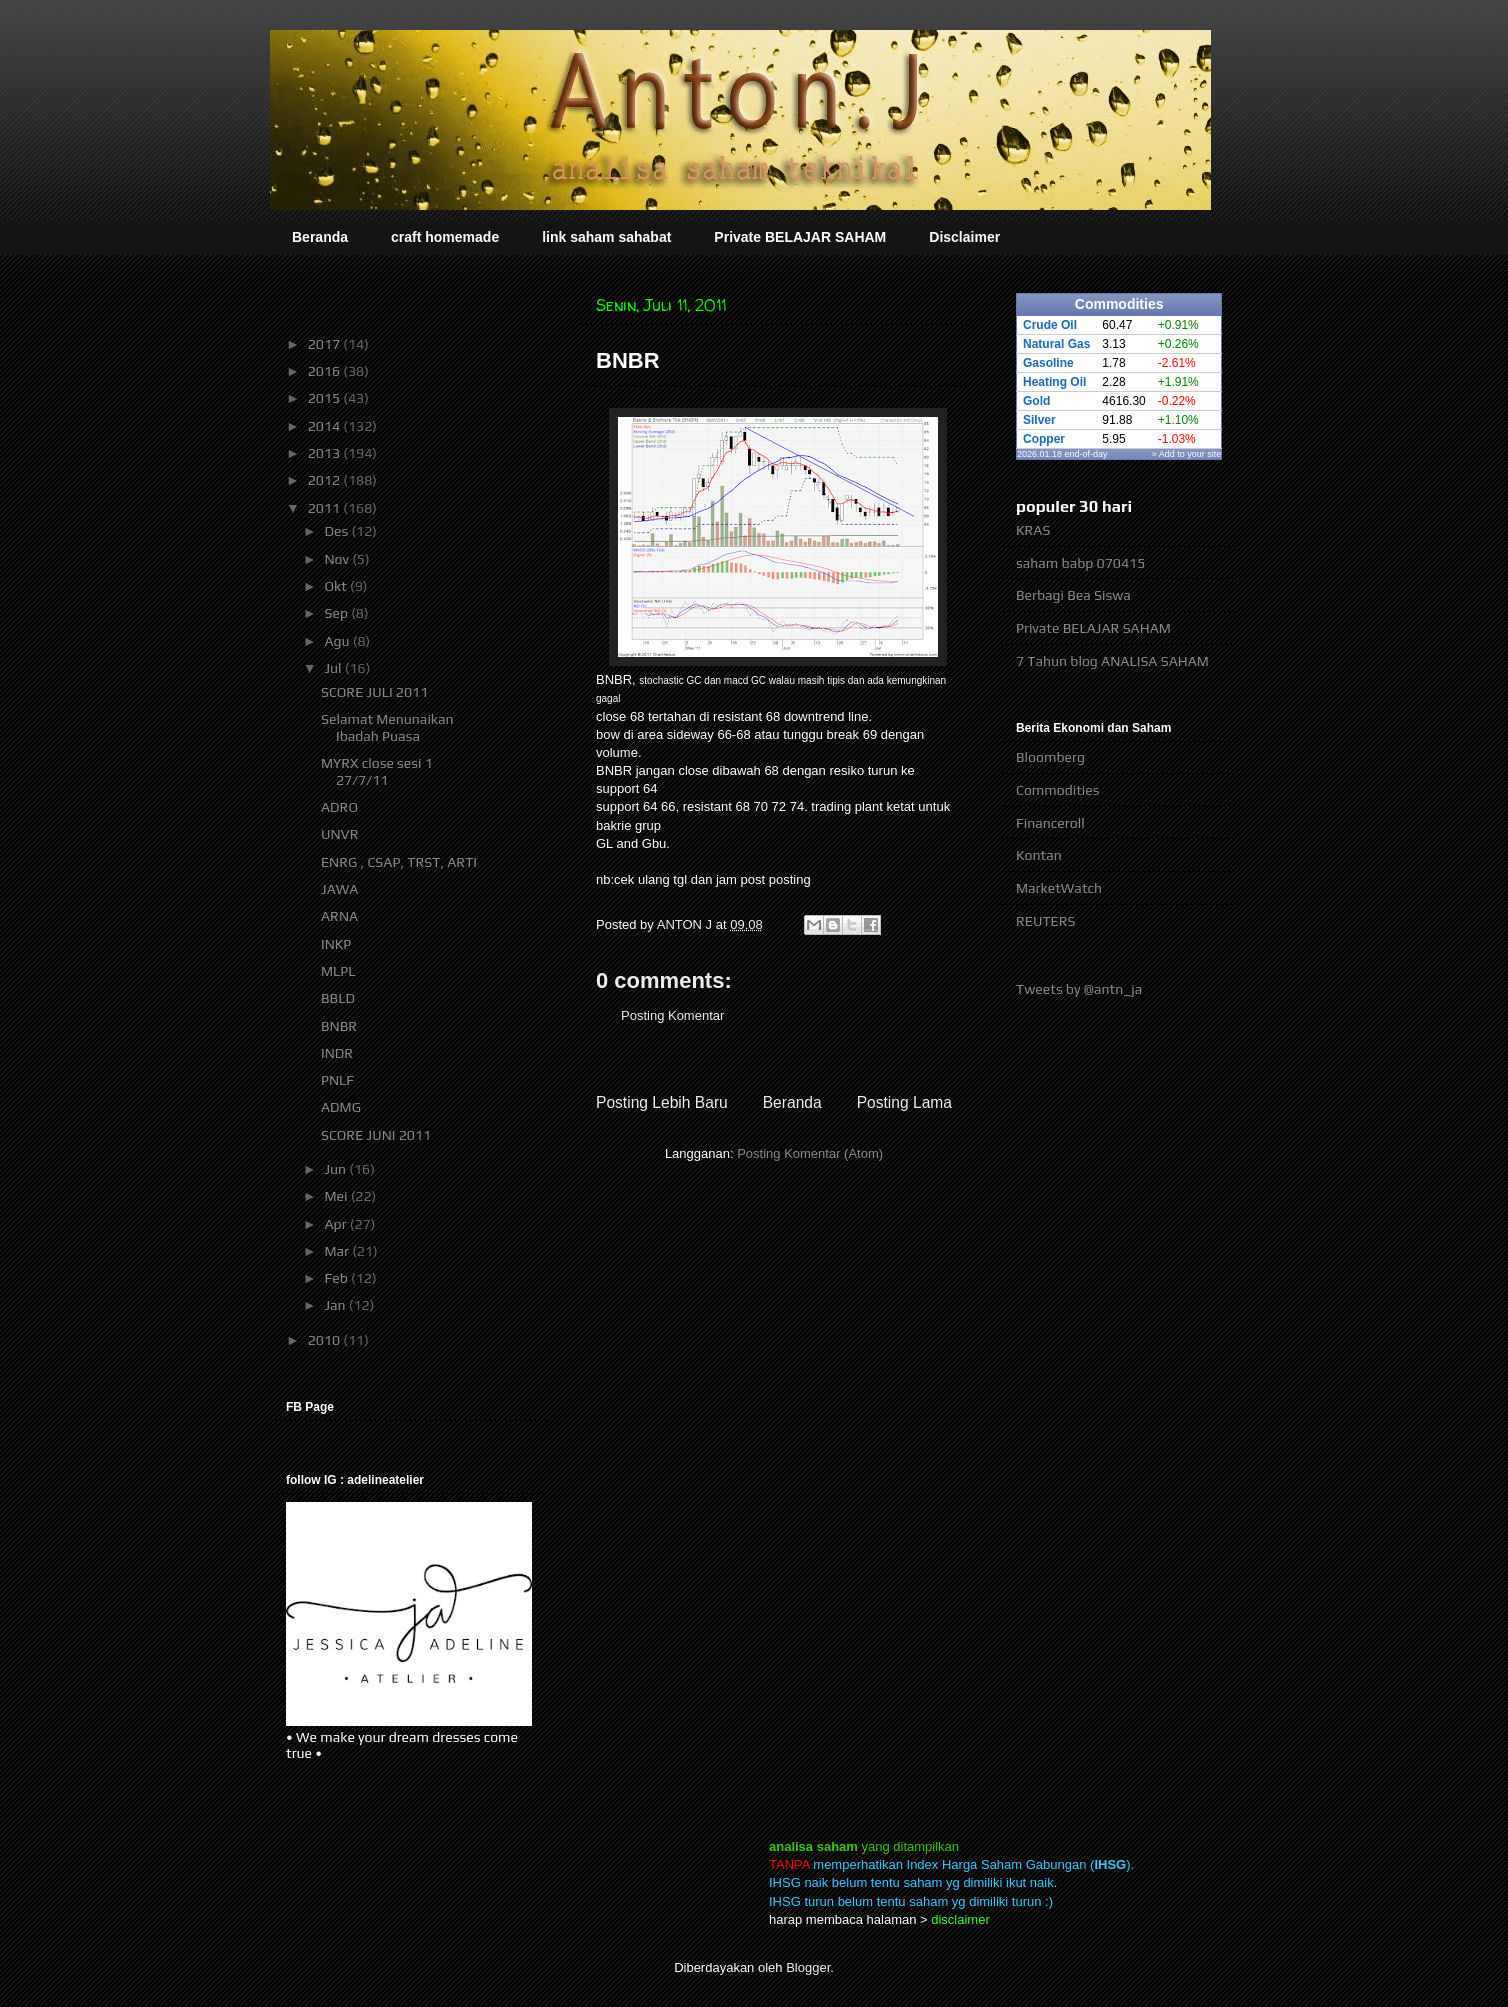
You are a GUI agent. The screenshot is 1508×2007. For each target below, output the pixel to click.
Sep (337, 613)
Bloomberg (1050, 757)
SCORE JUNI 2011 (376, 1135)
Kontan (1039, 855)
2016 (326, 371)
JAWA (339, 889)
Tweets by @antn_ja (1079, 989)
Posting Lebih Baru (662, 1102)
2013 (326, 453)
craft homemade (445, 237)
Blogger (808, 1967)
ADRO (339, 807)
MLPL (338, 971)
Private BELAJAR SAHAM (800, 237)
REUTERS (1046, 921)
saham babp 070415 (1080, 563)
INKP (336, 944)
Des (337, 531)
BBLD (338, 998)
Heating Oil (1054, 382)
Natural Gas (1056, 344)
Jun (336, 1169)
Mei (337, 1196)
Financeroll (1050, 823)
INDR (337, 1053)
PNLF (337, 1080)
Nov (338, 559)
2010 (326, 1340)
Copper (1044, 439)
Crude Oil (1050, 325)
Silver (1039, 420)
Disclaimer (964, 237)
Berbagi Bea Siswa (1073, 595)
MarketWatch (1059, 888)
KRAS (1033, 530)
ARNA (339, 916)
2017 (326, 344)
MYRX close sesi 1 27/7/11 (377, 771)
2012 (326, 480)
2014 (326, 426)
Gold (1036, 401)
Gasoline (1048, 363)
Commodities (1057, 790)
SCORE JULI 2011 (374, 692)
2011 (326, 508)
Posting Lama (904, 1102)
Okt (337, 586)
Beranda (320, 237)
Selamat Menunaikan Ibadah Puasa (387, 727)
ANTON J (686, 924)
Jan (336, 1305)
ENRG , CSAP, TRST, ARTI (399, 862)
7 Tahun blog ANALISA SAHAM (1112, 661)
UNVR (340, 834)
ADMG (341, 1107)
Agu (338, 641)
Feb (337, 1278)
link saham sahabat (606, 237)
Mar (338, 1251)
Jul (334, 668)
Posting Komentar (672, 1015)
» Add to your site (1187, 454)
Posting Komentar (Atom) (810, 1153)
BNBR (339, 1026)
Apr (336, 1224)
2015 (326, 398)
